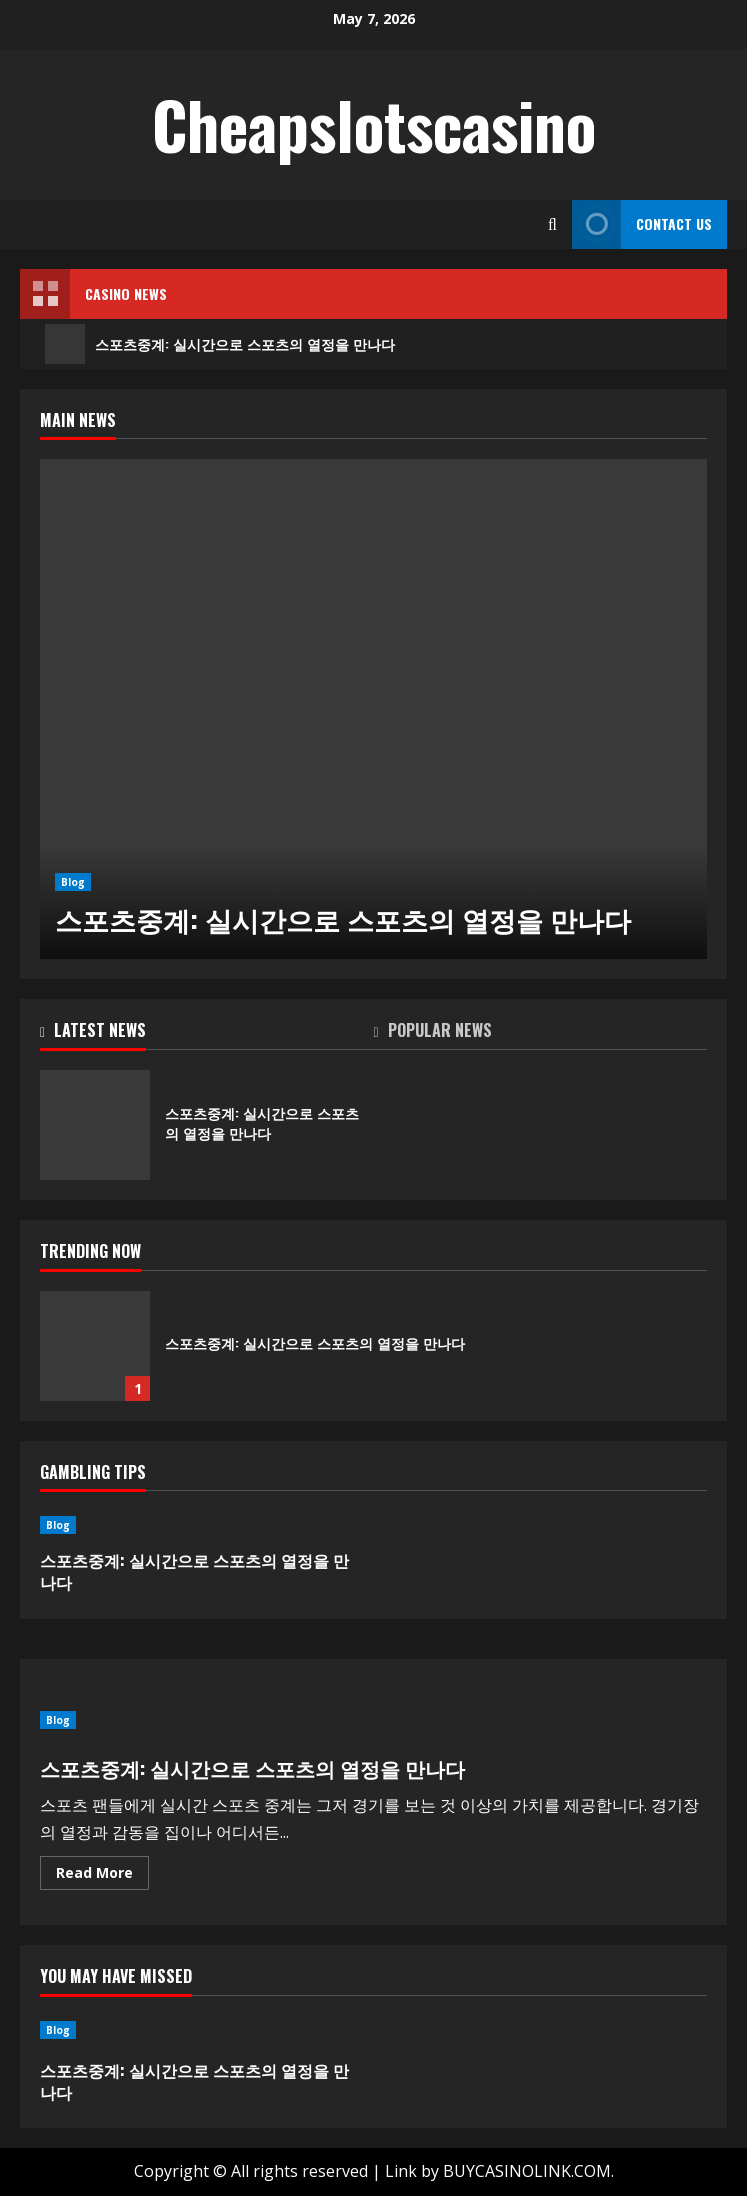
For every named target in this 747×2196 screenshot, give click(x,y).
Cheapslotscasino (374, 124)
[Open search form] (552, 224)
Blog (73, 882)
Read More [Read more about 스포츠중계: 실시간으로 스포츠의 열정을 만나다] (102, 1876)
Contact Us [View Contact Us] (642, 224)
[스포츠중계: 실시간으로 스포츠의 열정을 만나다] (373, 709)
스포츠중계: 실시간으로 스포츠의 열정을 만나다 (220, 344)
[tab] (207, 1034)
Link (401, 2171)
